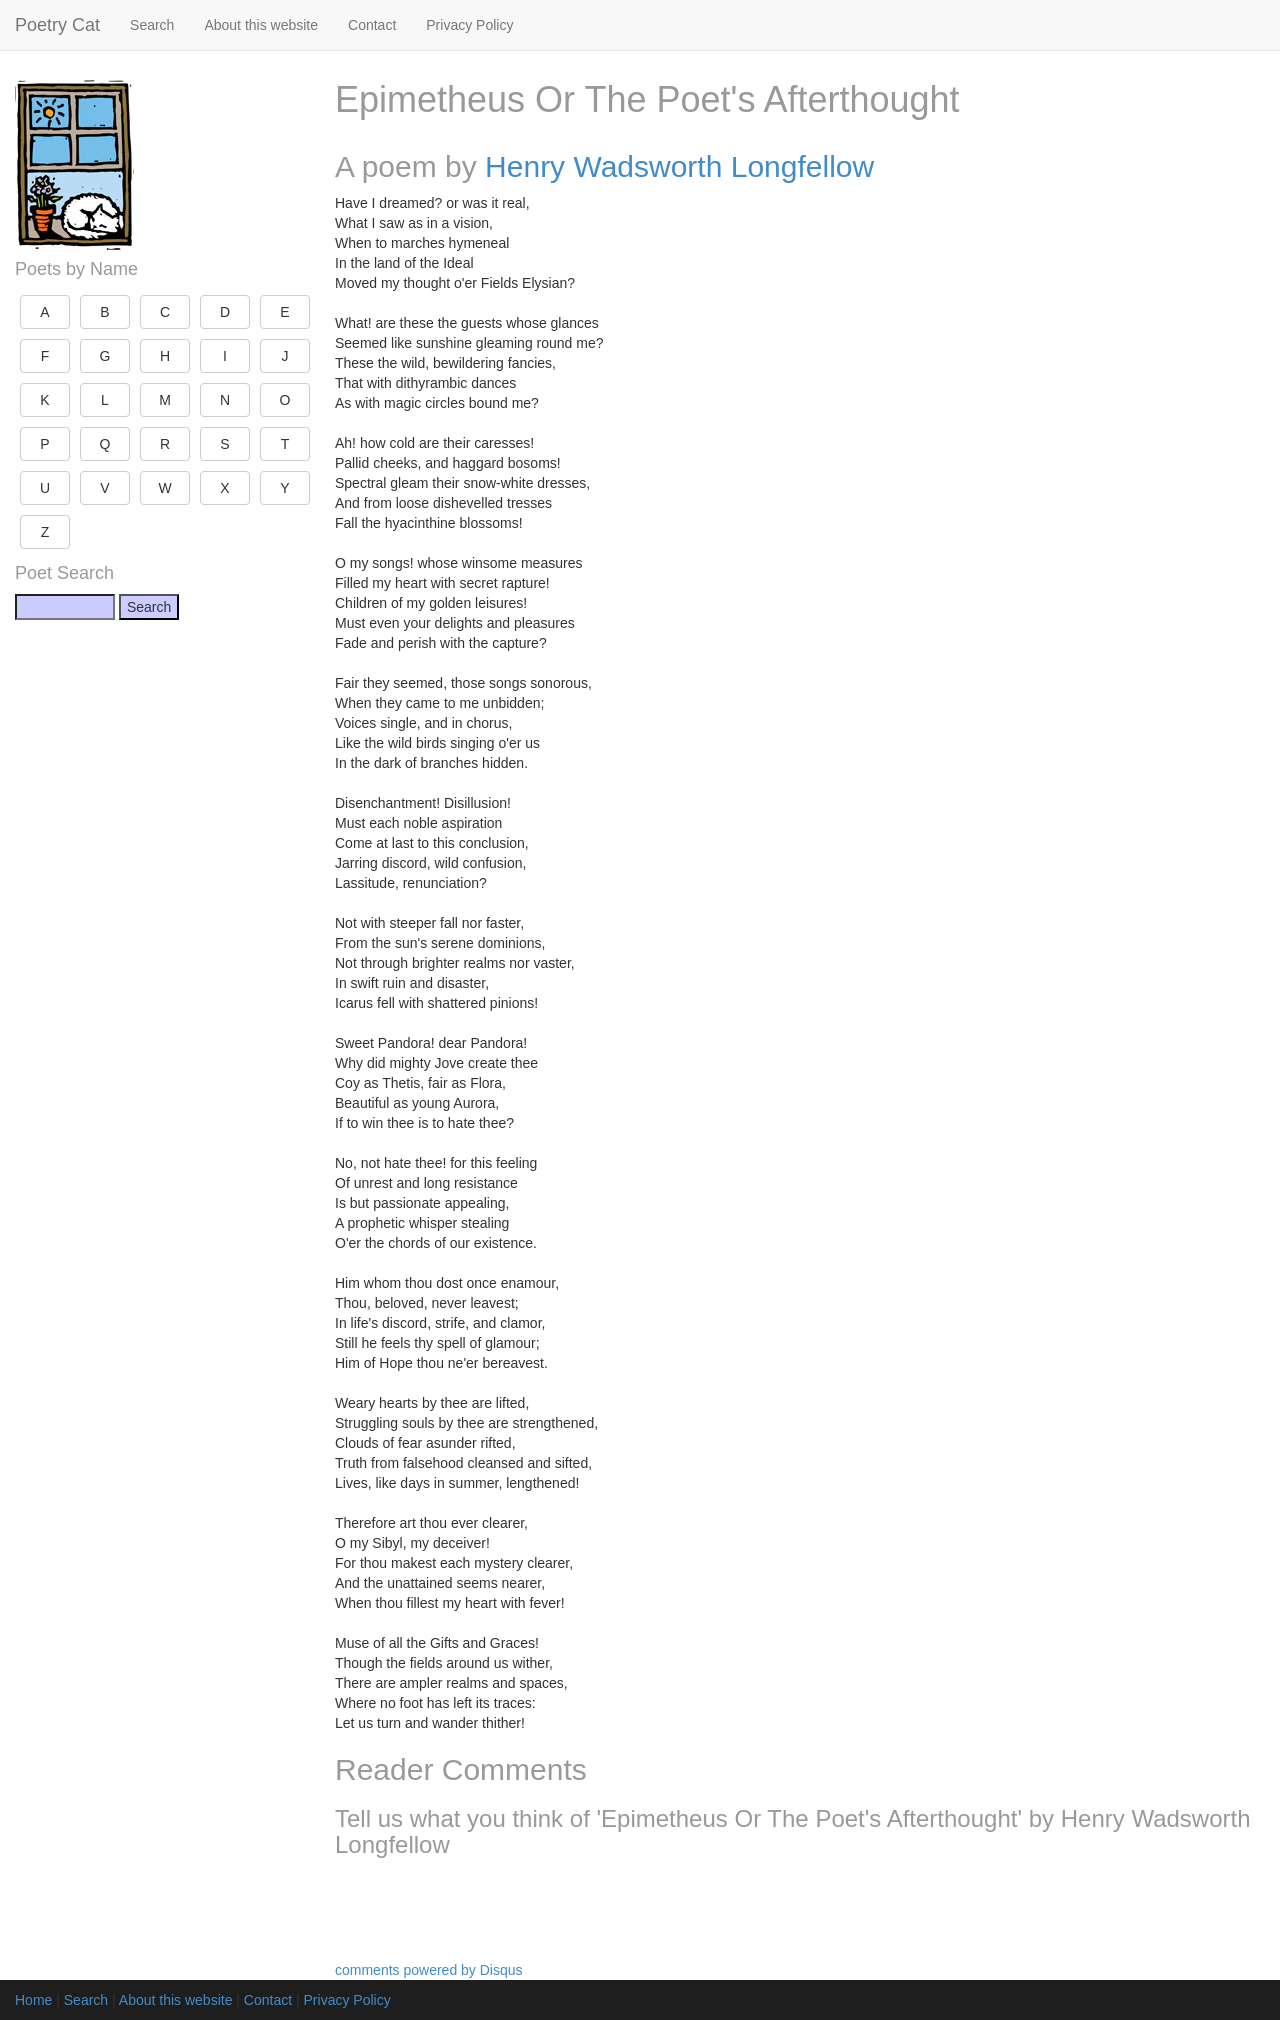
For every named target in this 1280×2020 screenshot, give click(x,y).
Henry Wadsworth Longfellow (679, 166)
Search (152, 25)
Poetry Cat (57, 25)
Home (33, 2000)
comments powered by (429, 1970)
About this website (261, 25)
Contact (372, 25)
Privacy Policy (469, 25)
